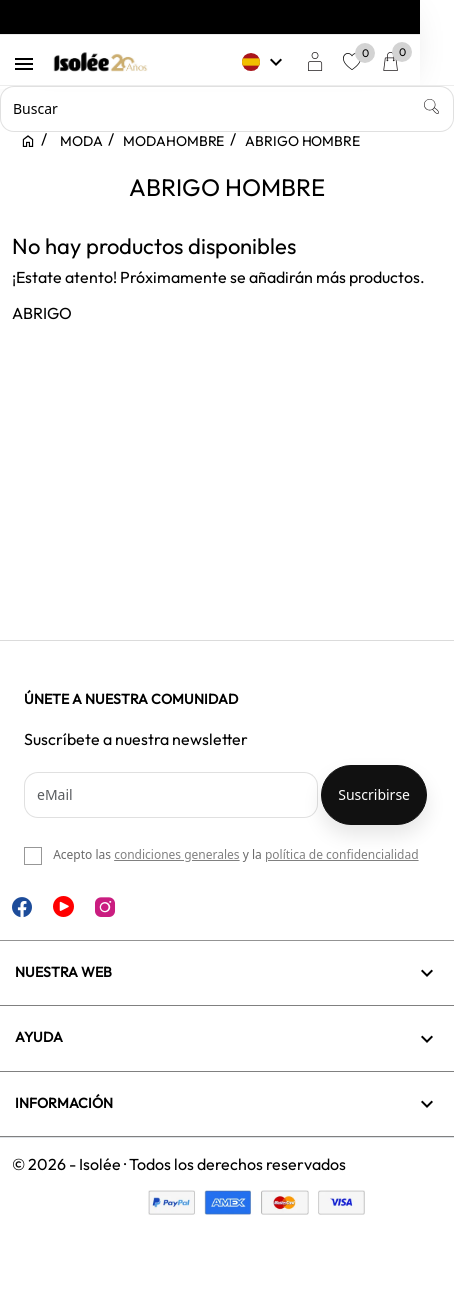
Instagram (105, 907)
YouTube (63, 906)
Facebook (22, 907)
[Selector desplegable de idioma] (298, 62)
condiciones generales (176, 854)
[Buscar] (227, 109)
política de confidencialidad (342, 854)
